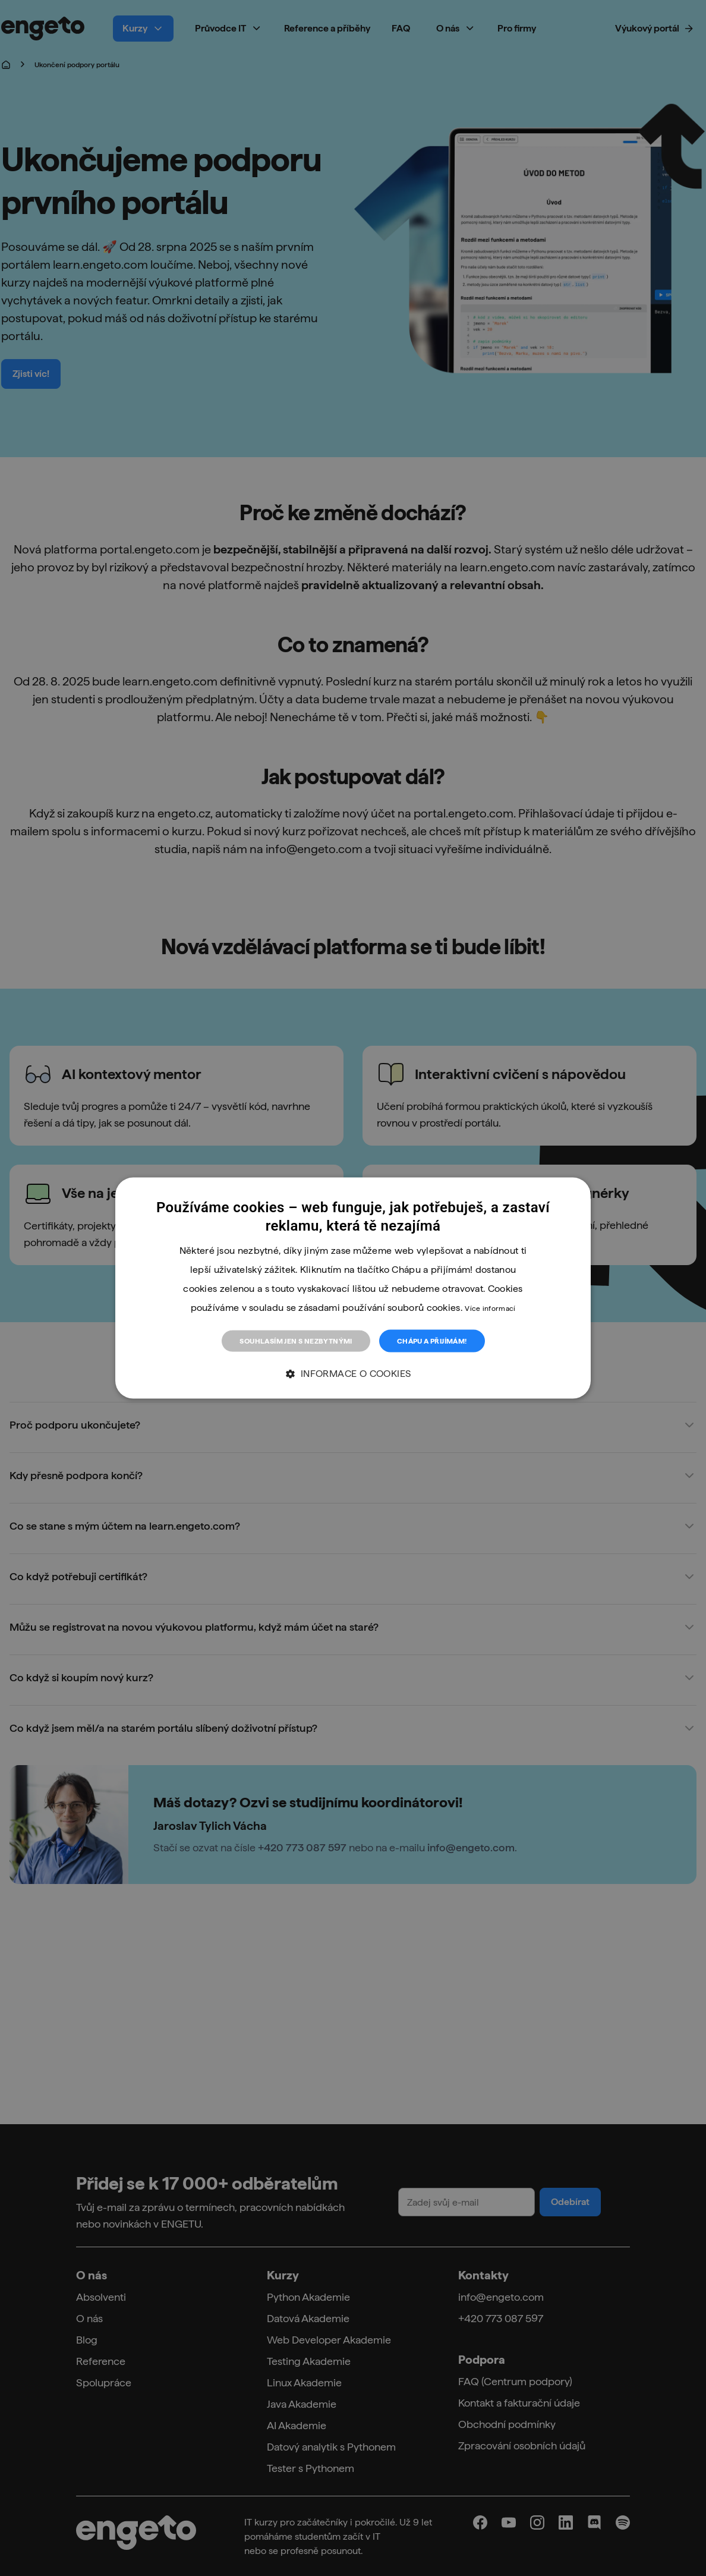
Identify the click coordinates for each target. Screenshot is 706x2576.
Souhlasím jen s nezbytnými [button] (295, 1340)
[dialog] (353, 1288)
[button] (353, 1374)
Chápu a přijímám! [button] (432, 1340)
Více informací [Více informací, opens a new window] (490, 1308)
